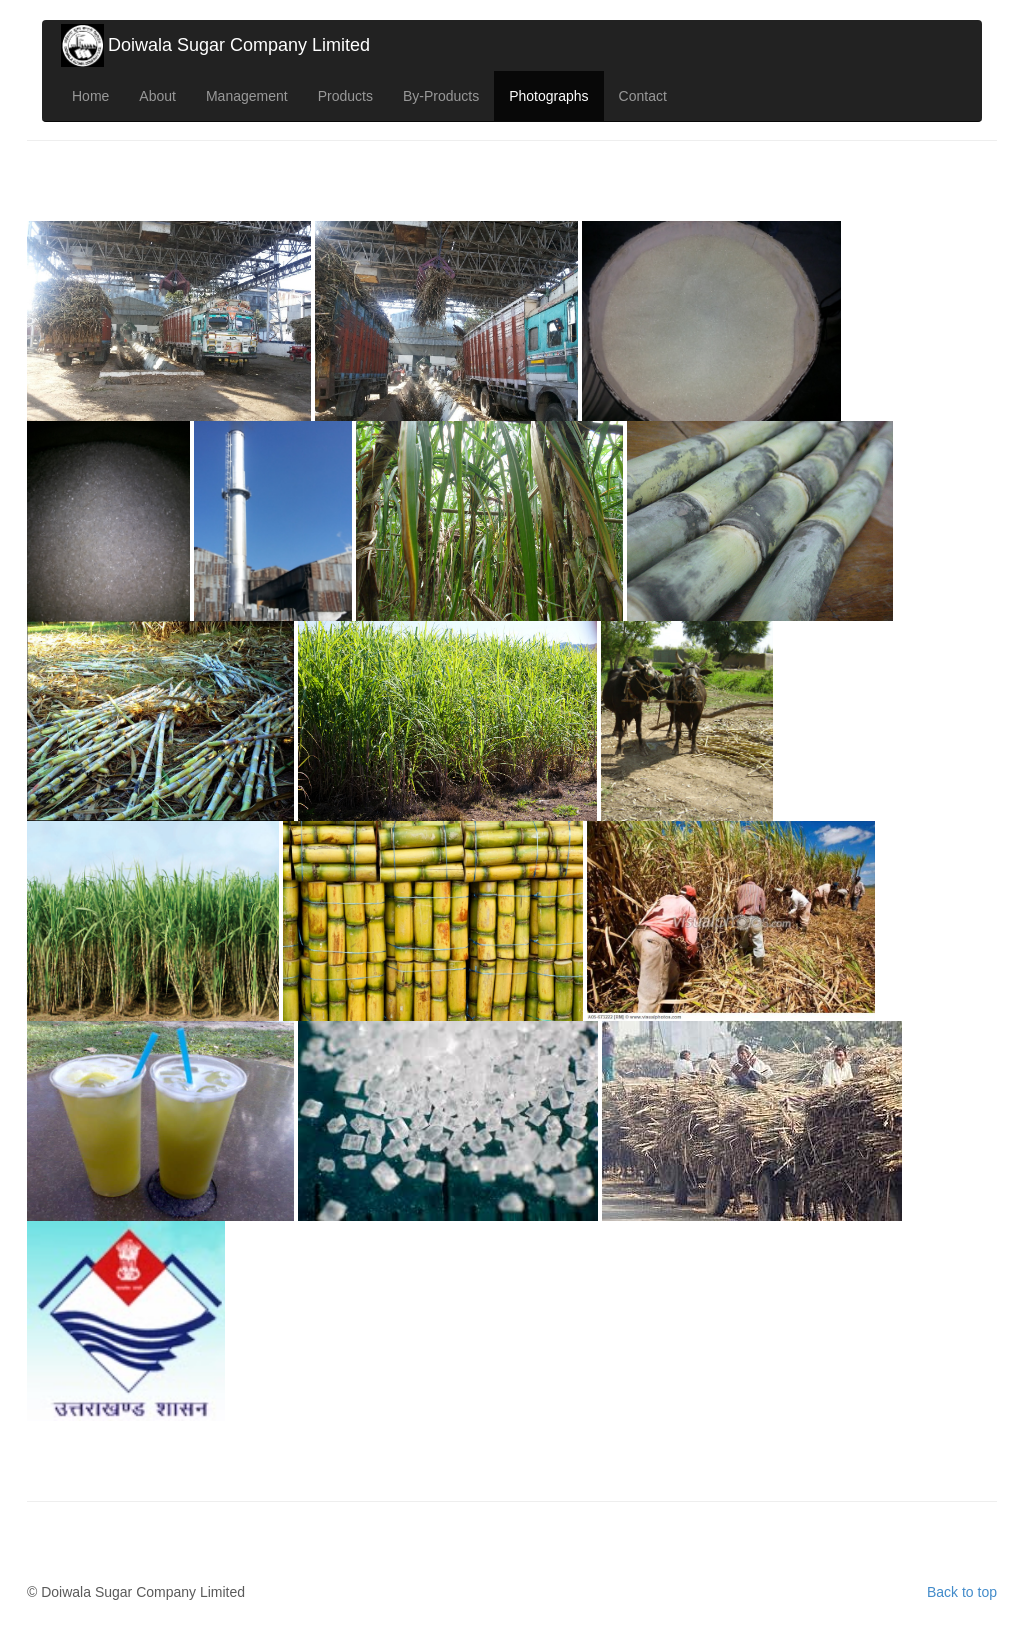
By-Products (441, 96)
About (157, 96)
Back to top (962, 1592)
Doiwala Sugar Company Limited (239, 45)
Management (247, 96)
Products (345, 96)
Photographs (548, 96)
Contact (643, 96)
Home (90, 96)
